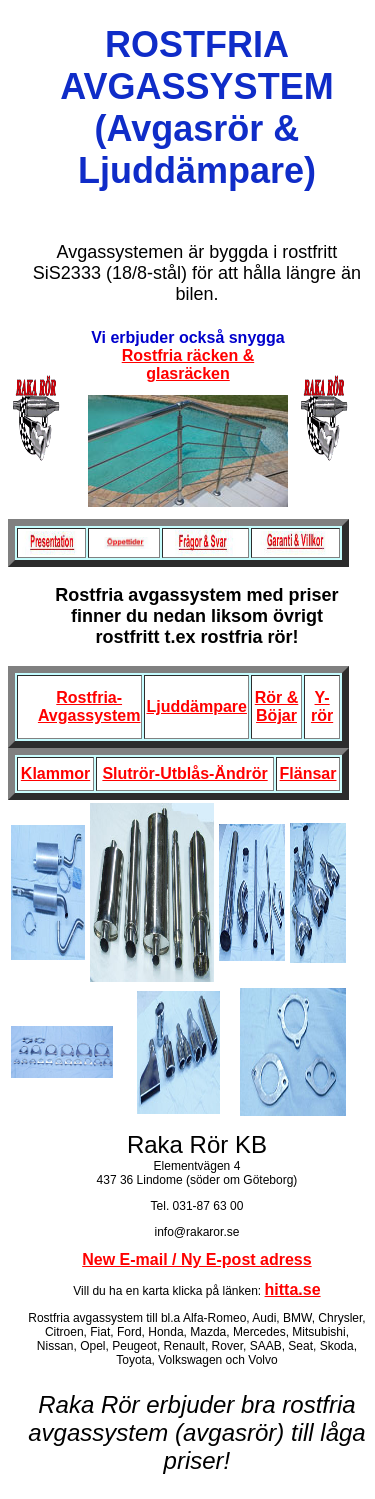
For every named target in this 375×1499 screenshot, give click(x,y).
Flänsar (308, 773)
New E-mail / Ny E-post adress (196, 1259)
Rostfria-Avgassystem (89, 706)
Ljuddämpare (196, 706)
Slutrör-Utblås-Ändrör (184, 773)
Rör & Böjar (277, 706)
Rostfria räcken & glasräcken (188, 364)
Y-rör (322, 706)
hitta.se (293, 1289)
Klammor (55, 773)
